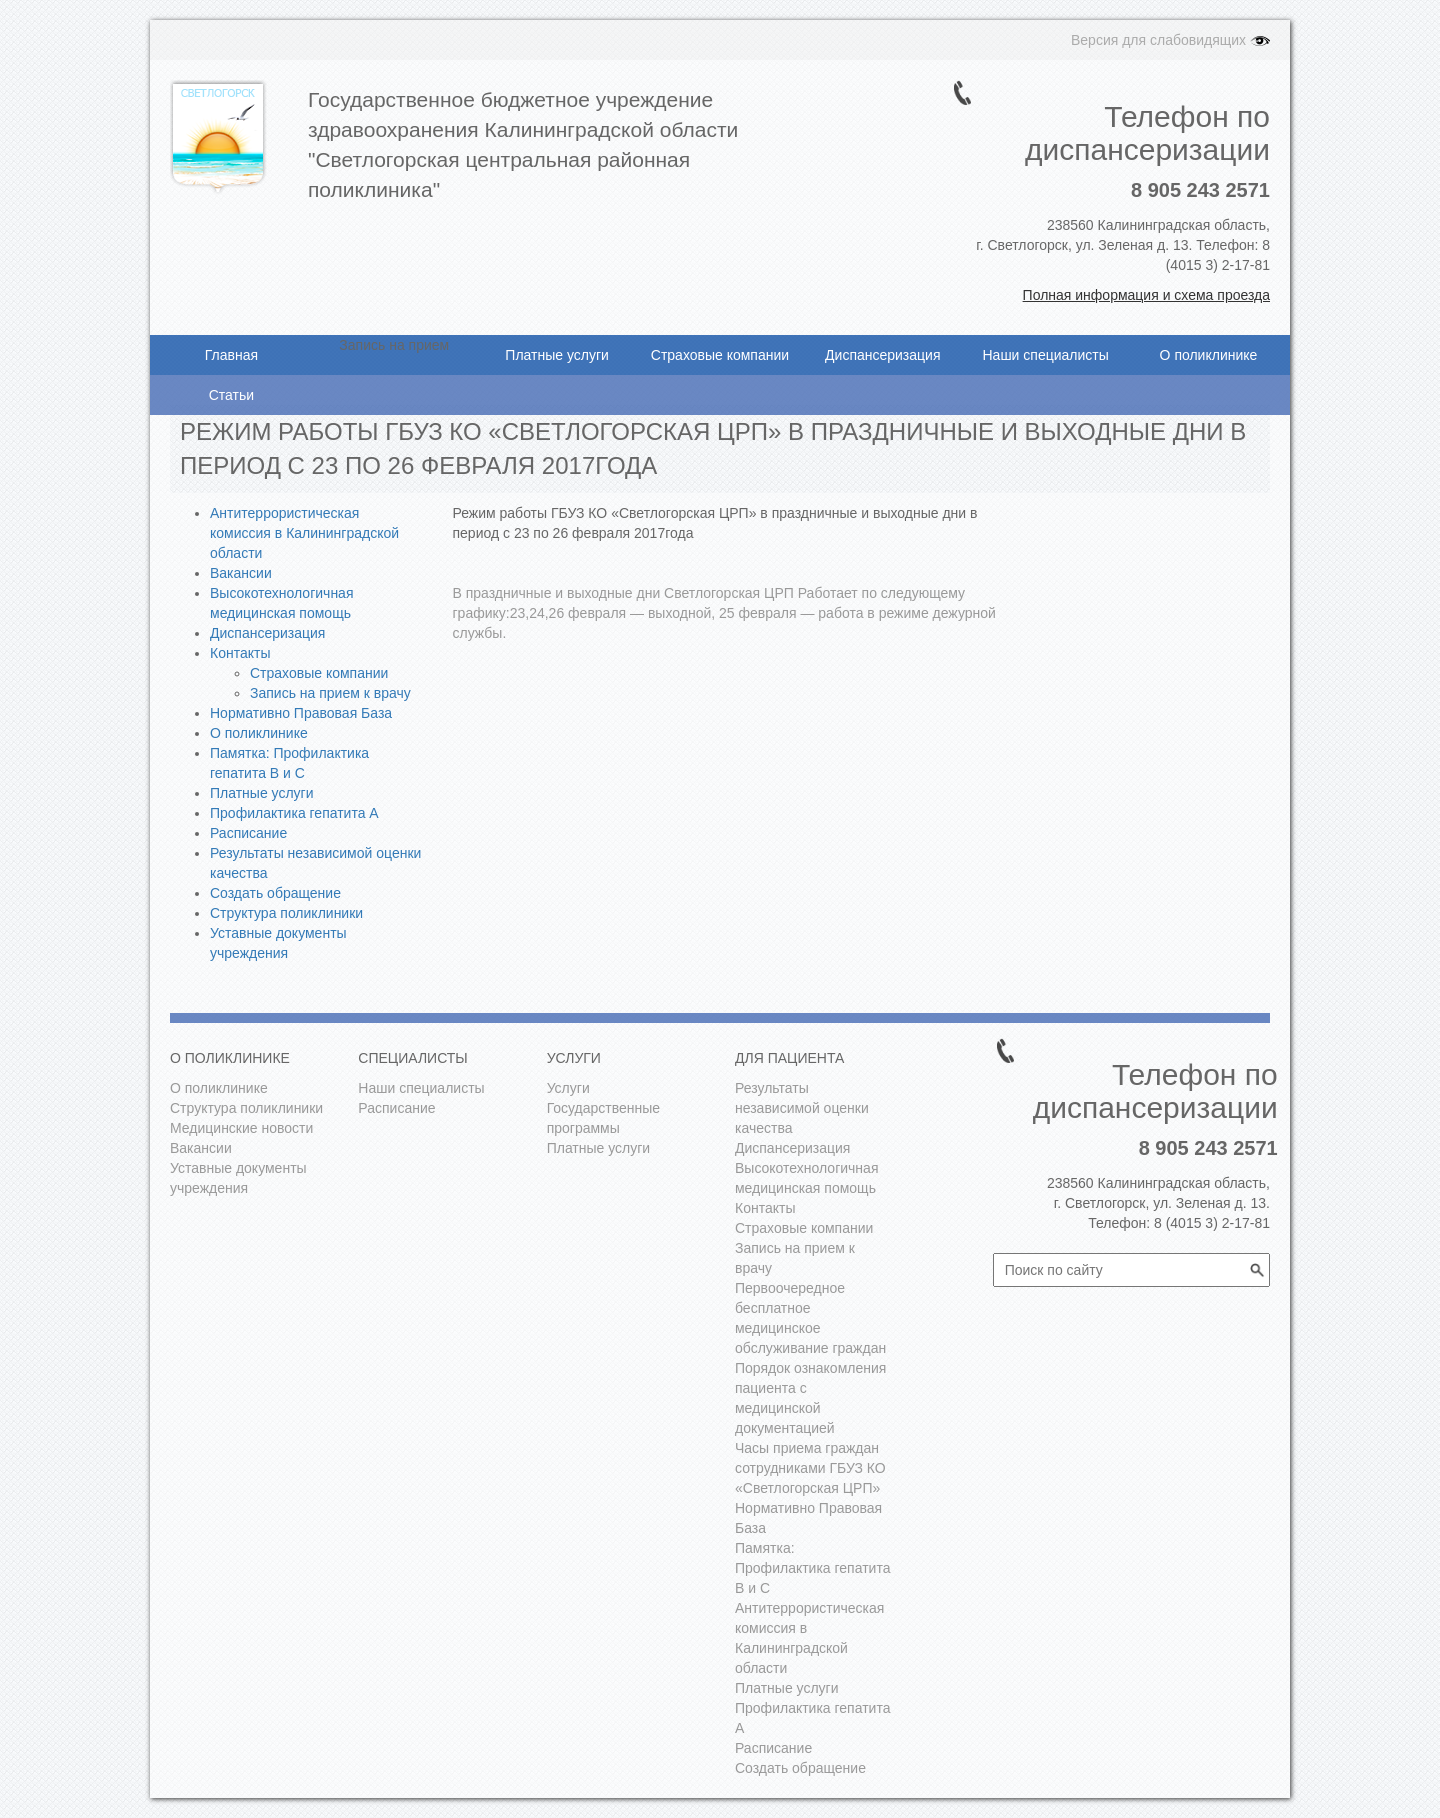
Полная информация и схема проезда (1146, 295)
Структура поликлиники (286, 913)
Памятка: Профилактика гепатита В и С (812, 1568)
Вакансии (241, 573)
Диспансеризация (882, 355)
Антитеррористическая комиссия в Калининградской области (304, 533)
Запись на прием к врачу (330, 693)
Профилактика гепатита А (294, 813)
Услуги (568, 1088)
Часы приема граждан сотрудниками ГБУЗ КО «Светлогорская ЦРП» (810, 1468)
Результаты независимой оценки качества (802, 1108)
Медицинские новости (241, 1128)
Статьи (231, 395)
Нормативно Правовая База (301, 713)
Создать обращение (275, 893)
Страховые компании (720, 355)
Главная (231, 355)
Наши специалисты (1045, 355)
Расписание (248, 833)
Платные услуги (557, 355)
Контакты (240, 653)
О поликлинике (1209, 355)
